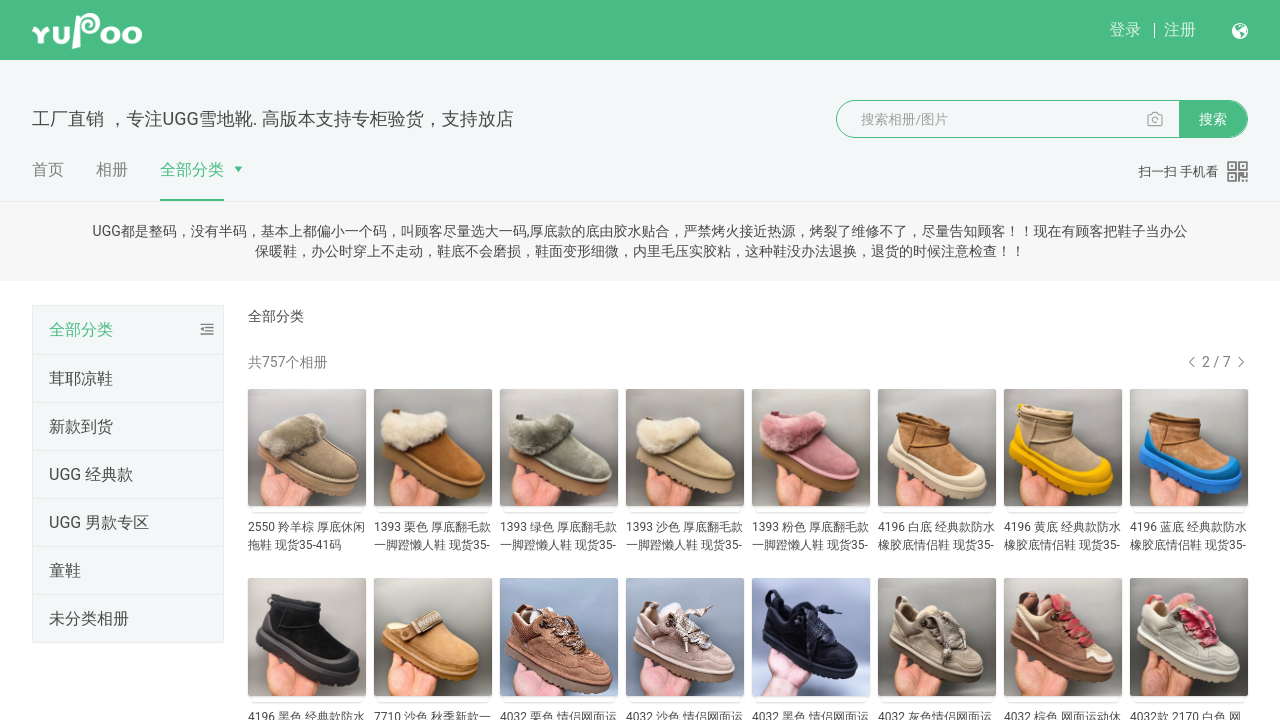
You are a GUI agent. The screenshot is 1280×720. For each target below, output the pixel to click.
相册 (112, 169)
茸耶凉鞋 (81, 378)
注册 (1180, 29)
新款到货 (81, 426)
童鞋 (65, 570)
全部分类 (192, 169)
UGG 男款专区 (99, 522)
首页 (48, 169)
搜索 (1213, 119)
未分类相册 (89, 618)
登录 (1125, 29)
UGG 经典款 (91, 474)
